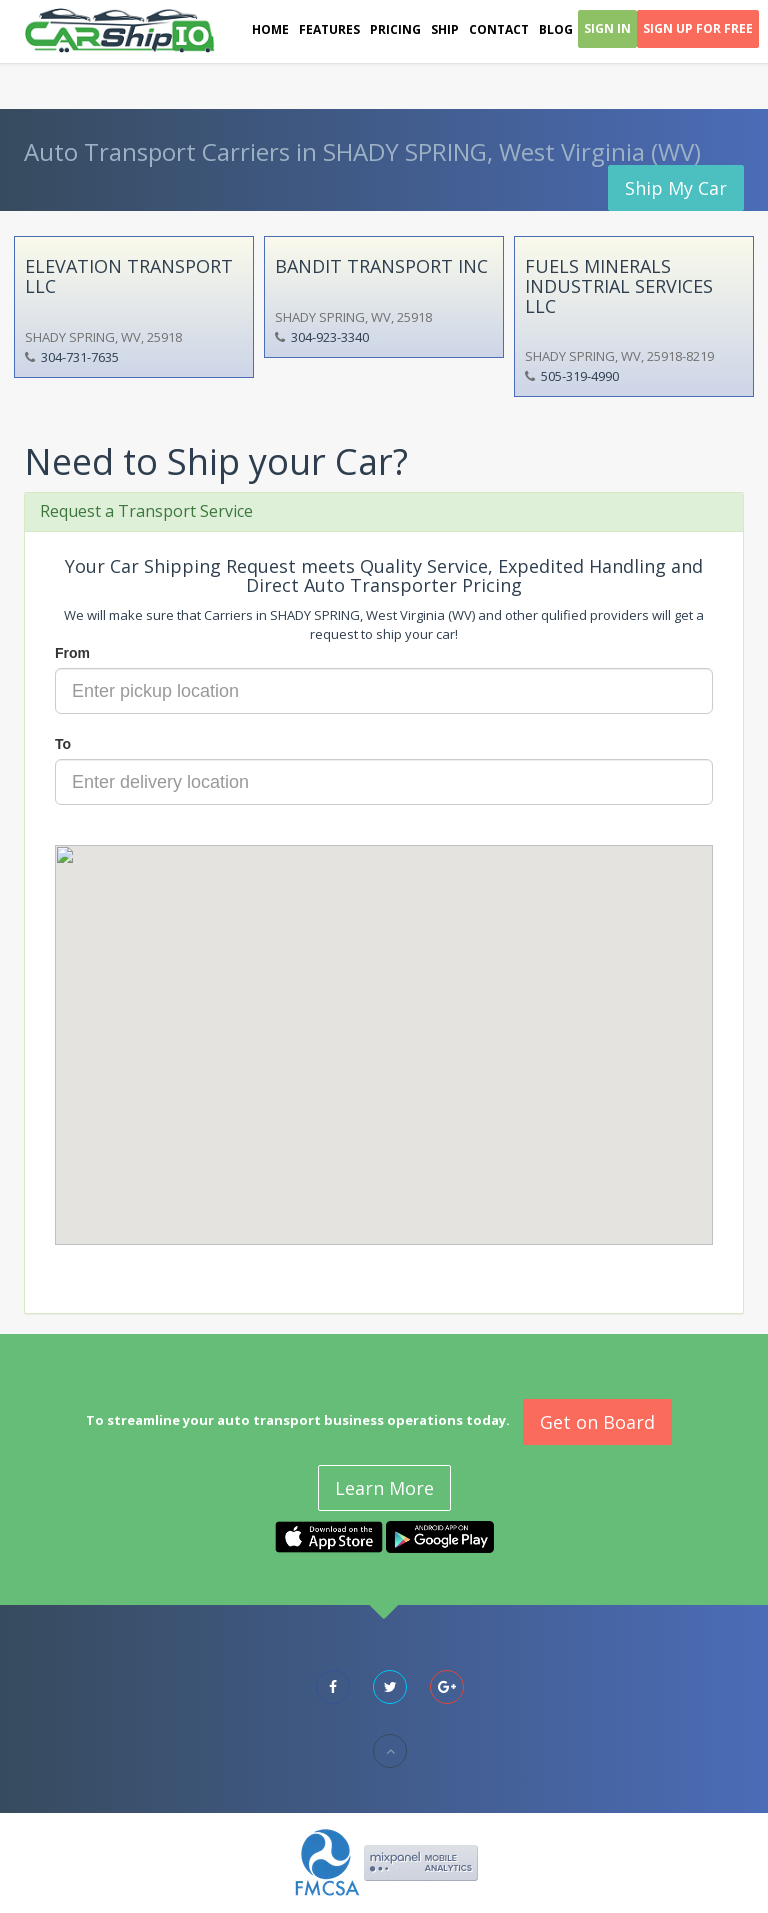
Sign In (607, 28)
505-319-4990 (580, 376)
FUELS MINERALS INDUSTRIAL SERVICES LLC (619, 286)
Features (329, 29)
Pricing (395, 29)
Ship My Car (676, 188)
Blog (556, 29)
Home (270, 29)
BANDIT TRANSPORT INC (381, 266)
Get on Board (597, 1422)
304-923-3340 (330, 337)
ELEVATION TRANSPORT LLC (129, 276)
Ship (445, 29)
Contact (499, 29)
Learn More (384, 1488)
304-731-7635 (80, 357)
